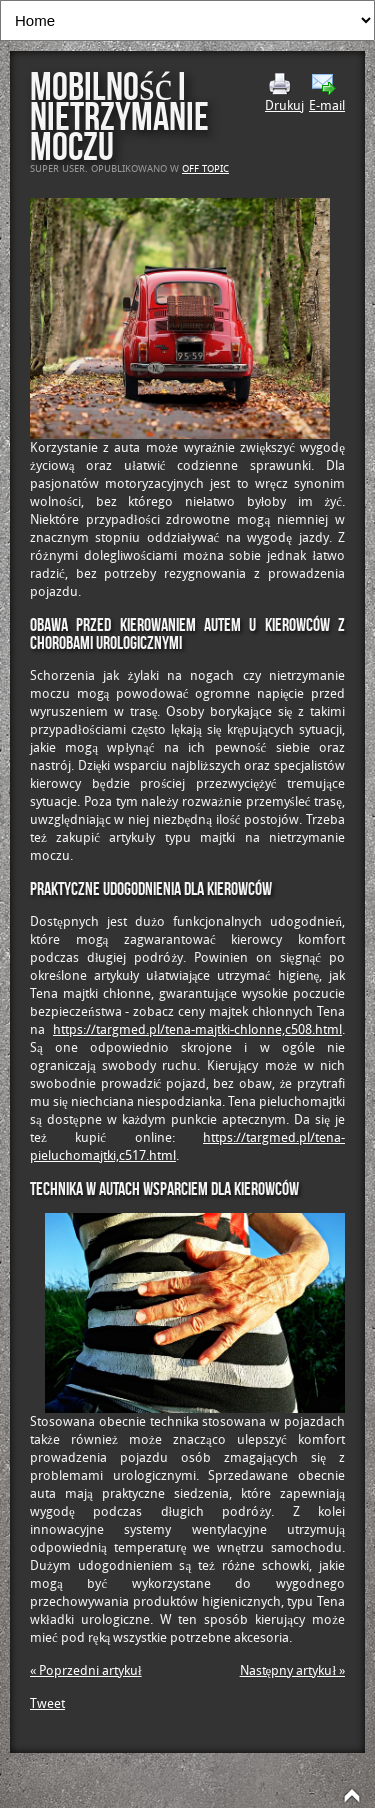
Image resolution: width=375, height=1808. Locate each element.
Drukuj (284, 93)
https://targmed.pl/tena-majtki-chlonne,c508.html (197, 1029)
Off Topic (205, 169)
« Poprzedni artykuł (86, 1670)
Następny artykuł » (292, 1670)
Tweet (47, 1703)
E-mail (327, 93)
